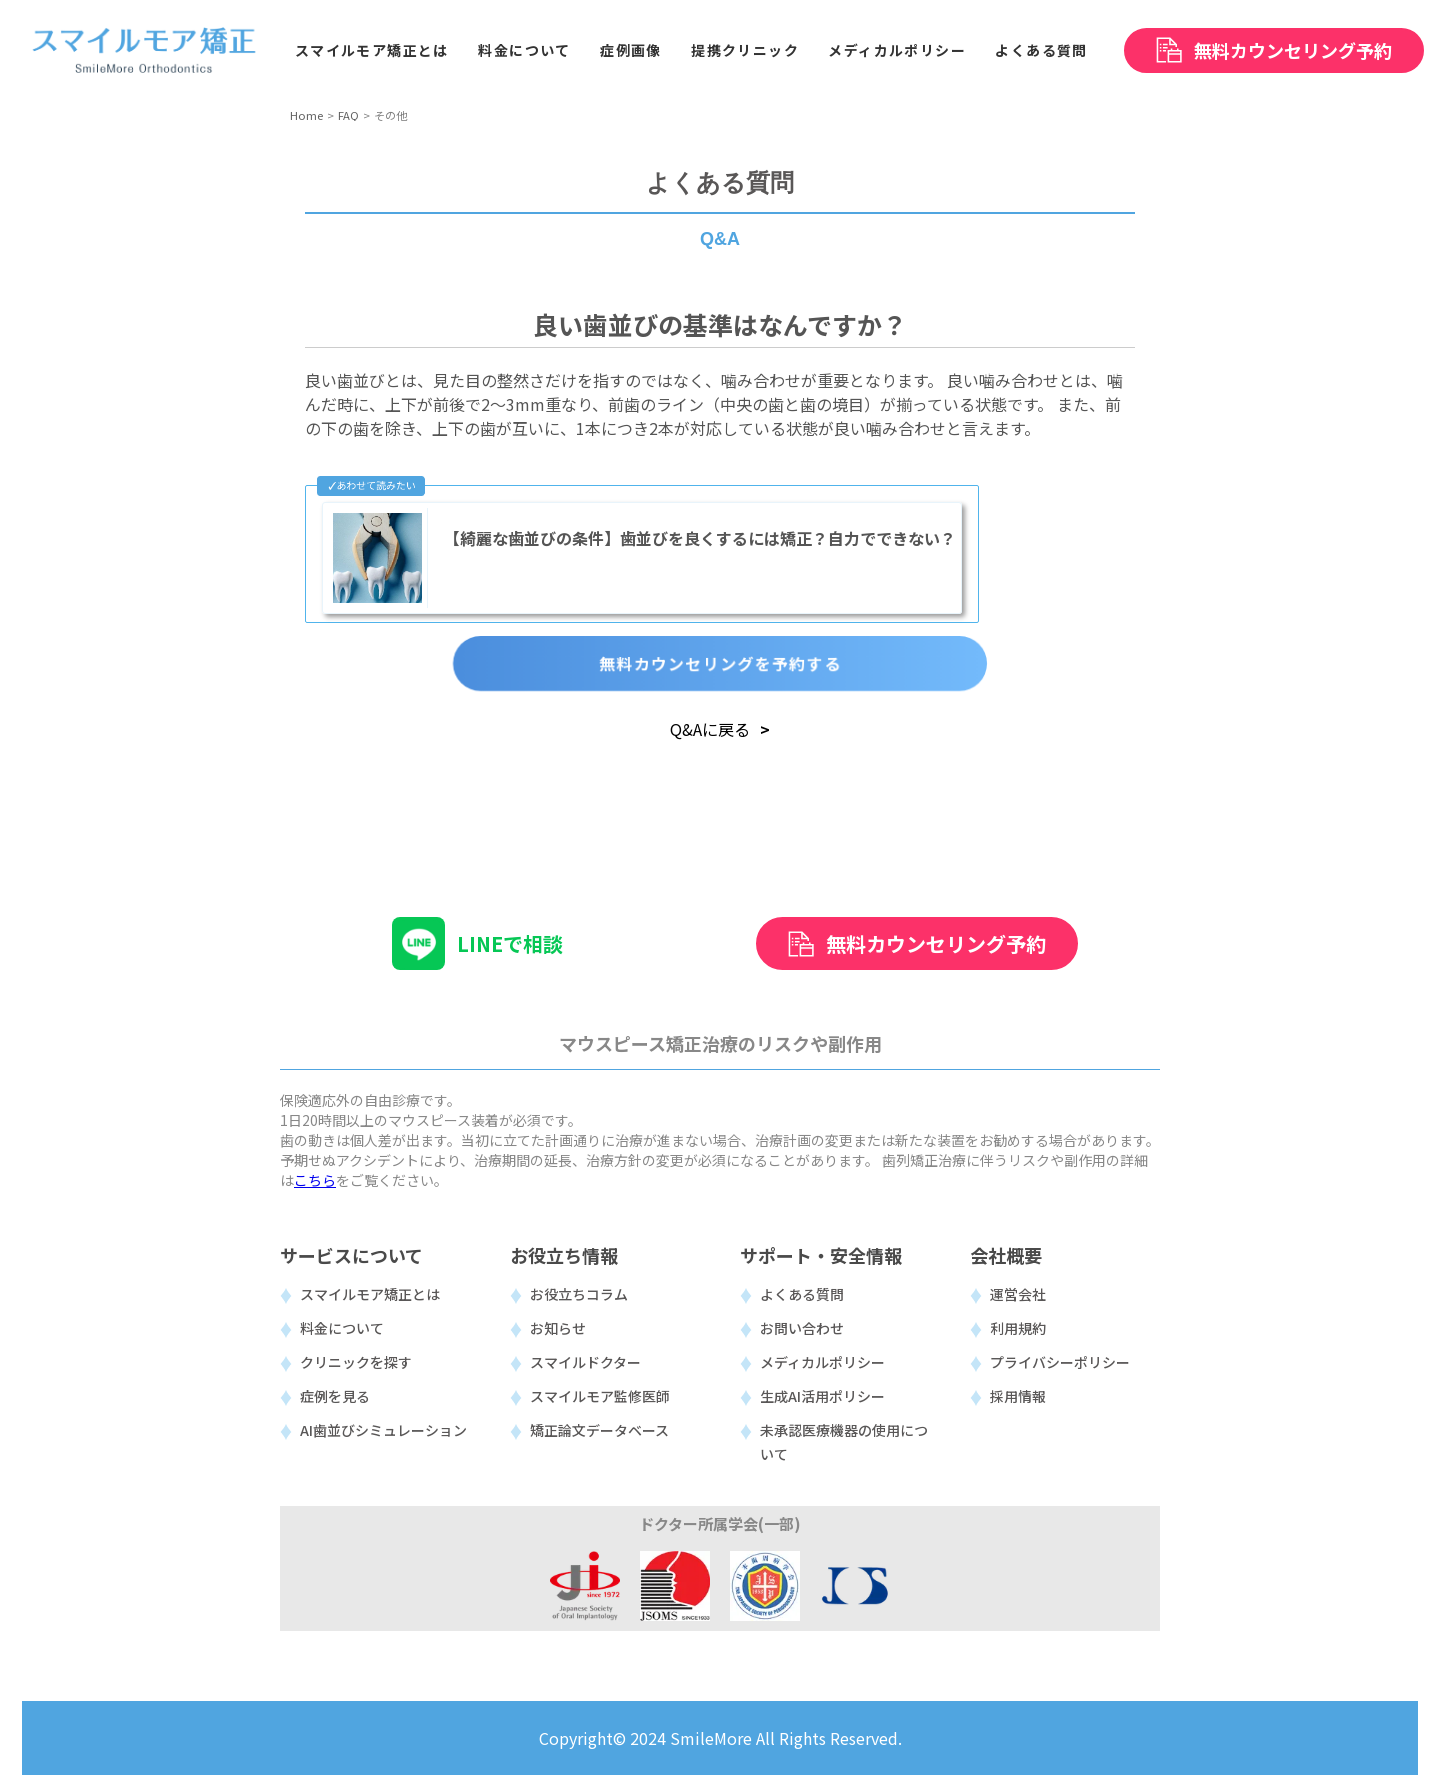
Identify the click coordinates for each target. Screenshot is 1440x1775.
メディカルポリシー (822, 1362)
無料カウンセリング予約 (936, 943)
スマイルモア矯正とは (370, 1294)
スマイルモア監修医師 (600, 1396)
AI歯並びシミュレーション (383, 1430)
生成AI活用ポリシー (822, 1396)
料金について (342, 1328)
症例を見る (335, 1396)
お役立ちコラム (579, 1294)
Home (306, 115)
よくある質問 (802, 1294)
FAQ (348, 115)
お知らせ (558, 1328)
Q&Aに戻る (710, 729)
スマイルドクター (585, 1362)
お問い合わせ (802, 1328)
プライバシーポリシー (1060, 1362)
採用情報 (1018, 1396)
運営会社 (1018, 1294)
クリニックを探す (356, 1362)
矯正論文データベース (599, 1430)
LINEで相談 (510, 943)
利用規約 (1018, 1328)
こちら (315, 1180)
